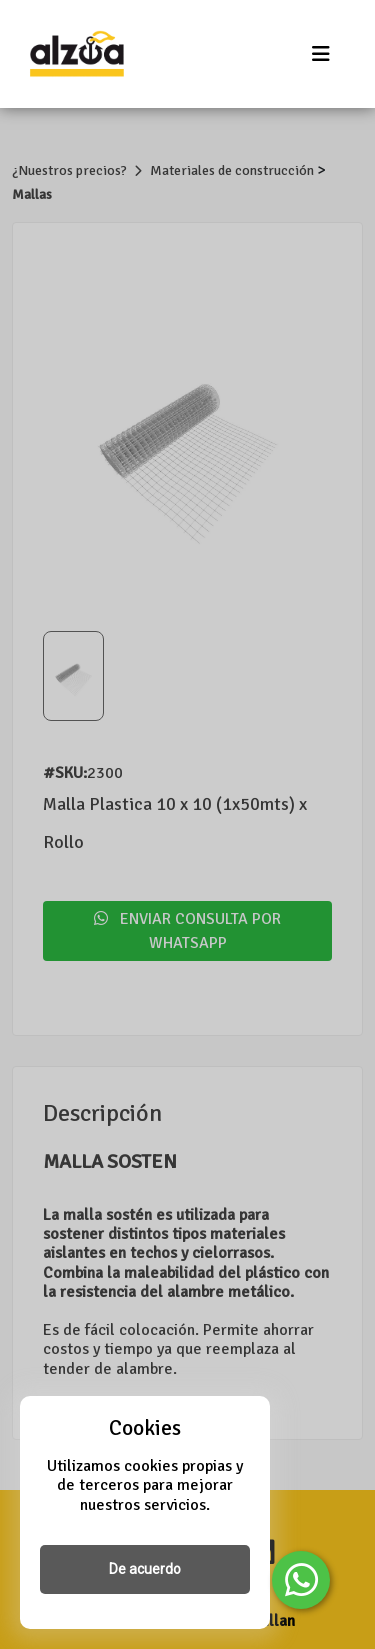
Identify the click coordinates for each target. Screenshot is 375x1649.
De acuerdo (145, 1569)
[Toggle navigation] (321, 54)
